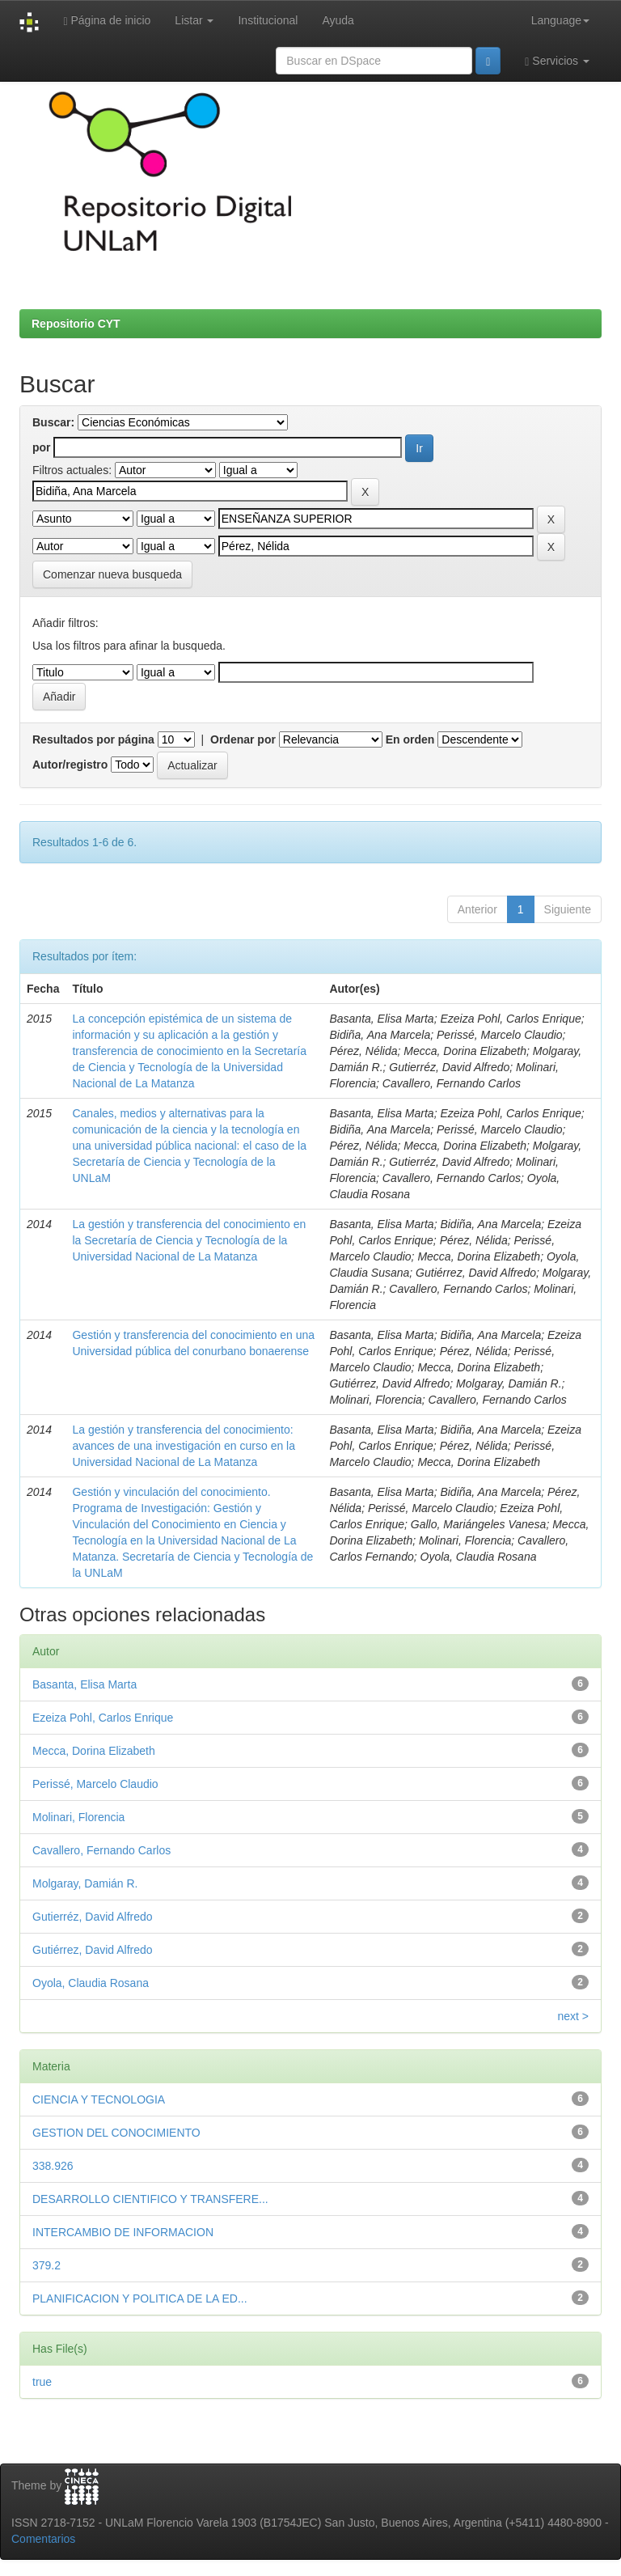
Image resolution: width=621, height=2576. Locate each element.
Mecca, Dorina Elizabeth (93, 1750)
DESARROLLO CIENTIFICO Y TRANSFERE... (150, 2199)
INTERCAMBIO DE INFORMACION (122, 2232)
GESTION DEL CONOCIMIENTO (116, 2132)
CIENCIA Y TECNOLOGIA (98, 2099)
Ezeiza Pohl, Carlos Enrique (102, 1717)
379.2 (46, 2265)
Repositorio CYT (76, 323)
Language (560, 20)
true (42, 2381)
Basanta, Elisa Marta (84, 1684)
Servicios (557, 61)
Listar (194, 20)
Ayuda (337, 20)
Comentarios (43, 2538)
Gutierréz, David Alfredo (92, 1916)
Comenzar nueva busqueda (112, 574)
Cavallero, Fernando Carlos (101, 1850)
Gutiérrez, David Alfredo (92, 1949)
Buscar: (53, 422)
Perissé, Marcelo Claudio (95, 1783)
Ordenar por (243, 739)
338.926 (53, 2165)
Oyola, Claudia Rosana (90, 1982)
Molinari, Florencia (78, 1817)
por (41, 447)
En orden (410, 739)
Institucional (268, 20)
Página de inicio (106, 21)
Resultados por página (93, 739)
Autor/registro (70, 764)
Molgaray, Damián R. (84, 1883)
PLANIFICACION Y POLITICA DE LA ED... (139, 2298)
